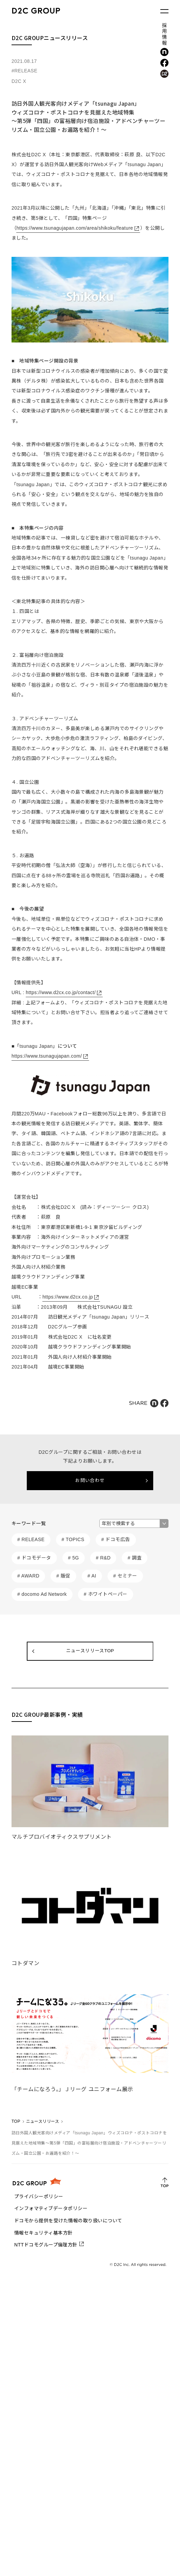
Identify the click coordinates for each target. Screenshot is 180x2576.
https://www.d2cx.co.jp (67, 1297)
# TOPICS (73, 1539)
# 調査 (134, 1557)
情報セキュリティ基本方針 (43, 2233)
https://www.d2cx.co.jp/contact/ (61, 992)
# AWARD (28, 1575)
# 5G (73, 1557)
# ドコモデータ (34, 1557)
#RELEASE (24, 70)
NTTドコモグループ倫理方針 (46, 2244)
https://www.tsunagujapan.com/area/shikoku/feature (74, 228)
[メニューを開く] (164, 11)
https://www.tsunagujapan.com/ (47, 1056)
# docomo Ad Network (42, 1594)
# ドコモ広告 (115, 1539)
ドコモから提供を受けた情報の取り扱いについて (68, 2220)
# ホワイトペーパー (105, 1594)
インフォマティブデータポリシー (50, 2208)
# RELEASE (31, 1539)
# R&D (103, 1557)
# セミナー (125, 1575)
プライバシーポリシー (38, 2196)
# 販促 (63, 1575)
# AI (91, 1575)
